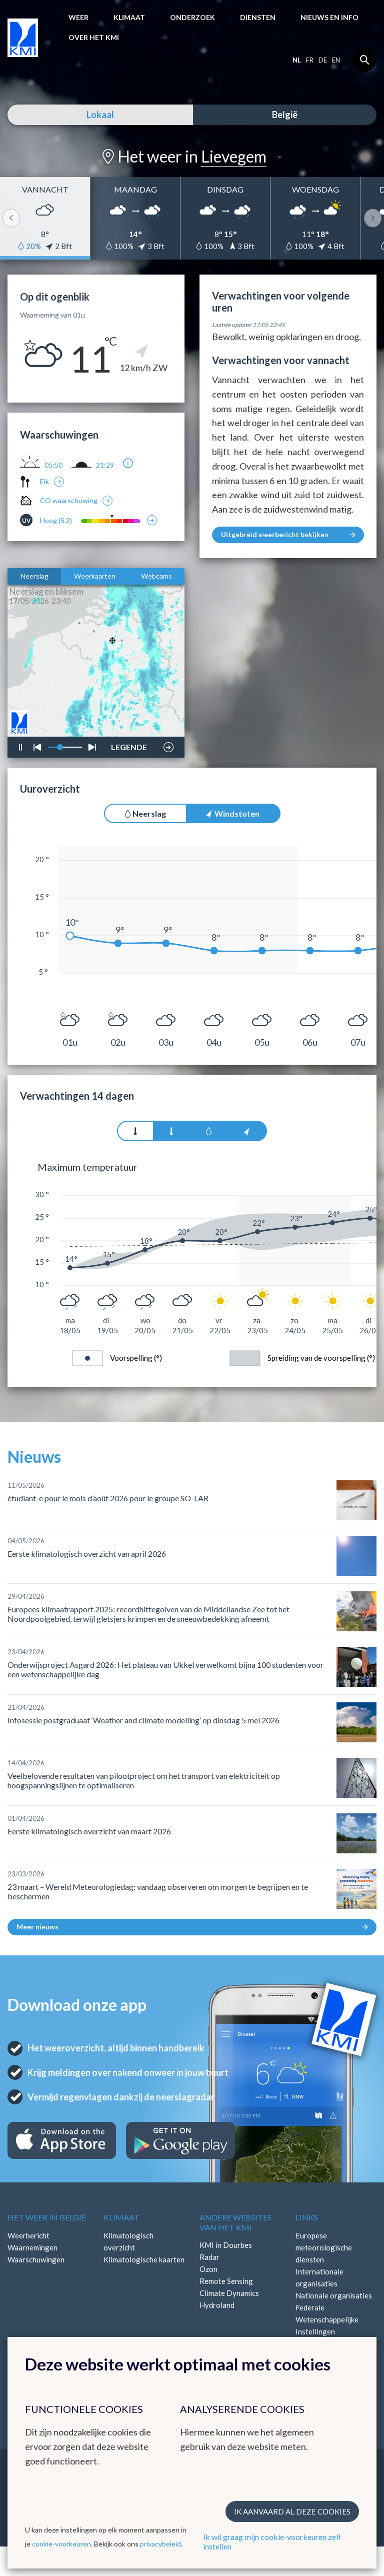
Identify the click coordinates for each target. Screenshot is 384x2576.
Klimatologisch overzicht (129, 2241)
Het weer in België (47, 2217)
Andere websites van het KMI (236, 2221)
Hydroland (217, 2304)
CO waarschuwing (69, 500)
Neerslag (34, 576)
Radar (210, 2256)
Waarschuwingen (36, 2259)
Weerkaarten (95, 576)
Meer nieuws (192, 1926)
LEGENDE (129, 744)
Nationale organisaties (334, 2295)
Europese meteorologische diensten (324, 2247)
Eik (44, 481)
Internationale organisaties (320, 2277)
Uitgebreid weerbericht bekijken (288, 534)
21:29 (105, 465)
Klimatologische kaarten (144, 2259)
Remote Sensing (226, 2280)
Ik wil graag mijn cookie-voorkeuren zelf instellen (272, 2541)
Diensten (258, 17)
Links (307, 2217)
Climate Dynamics (229, 2292)
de (322, 60)
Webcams (156, 576)
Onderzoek (192, 17)
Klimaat (129, 17)
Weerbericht (29, 2235)
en (336, 60)
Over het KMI (93, 37)
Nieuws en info (329, 17)
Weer (78, 17)
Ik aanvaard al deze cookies (292, 2511)
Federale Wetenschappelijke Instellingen (327, 2319)
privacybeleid (160, 2543)
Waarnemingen (33, 2247)
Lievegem (233, 156)
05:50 (53, 465)
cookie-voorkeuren (61, 2543)
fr (310, 60)
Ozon (209, 2268)
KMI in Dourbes (226, 2244)
